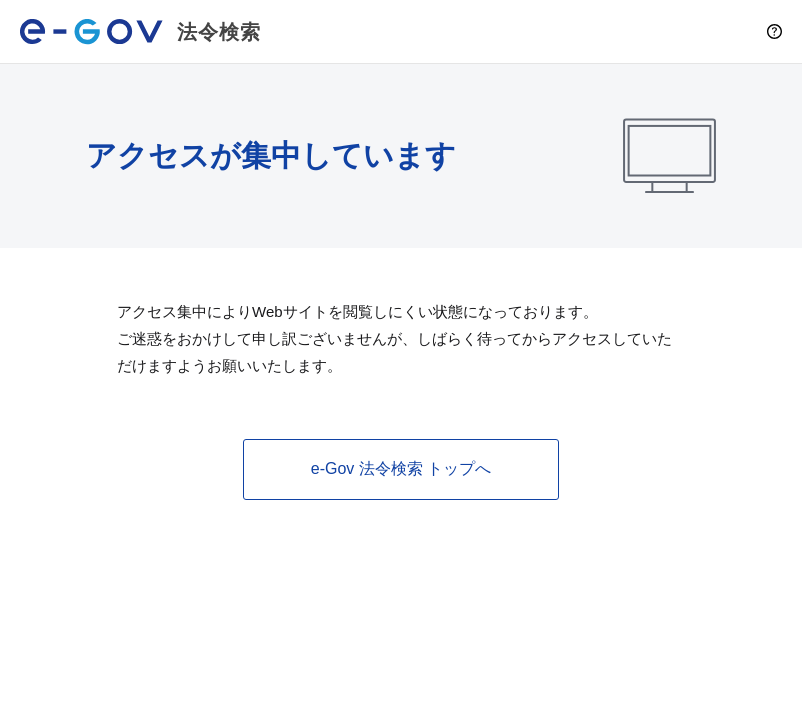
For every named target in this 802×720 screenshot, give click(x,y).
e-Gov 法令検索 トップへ (401, 468)
